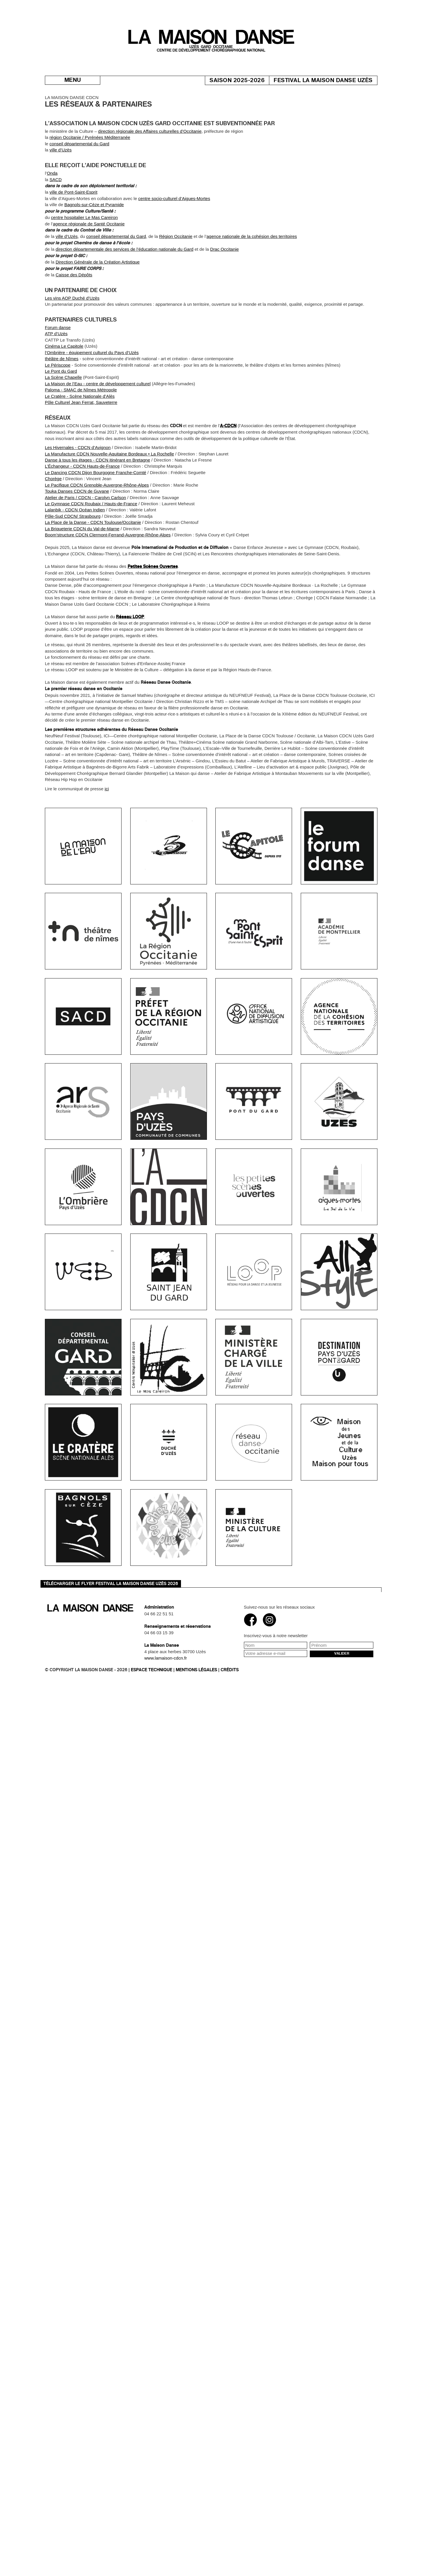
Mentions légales (196, 1670)
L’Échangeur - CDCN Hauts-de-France (82, 509)
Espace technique (151, 1670)
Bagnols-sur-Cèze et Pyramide (94, 247)
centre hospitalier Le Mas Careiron (84, 260)
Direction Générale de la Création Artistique (98, 304)
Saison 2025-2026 (249, 80)
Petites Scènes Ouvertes (153, 609)
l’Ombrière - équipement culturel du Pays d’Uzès (92, 395)
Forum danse (58, 370)
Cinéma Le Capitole (64, 388)
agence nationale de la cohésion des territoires (252, 279)
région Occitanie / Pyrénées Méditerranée (90, 180)
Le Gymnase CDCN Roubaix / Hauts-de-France (91, 546)
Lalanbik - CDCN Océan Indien (75, 552)
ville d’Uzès (61, 192)
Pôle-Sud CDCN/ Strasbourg (73, 558)
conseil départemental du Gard (79, 186)
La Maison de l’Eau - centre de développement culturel (98, 426)
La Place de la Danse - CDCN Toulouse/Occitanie (93, 565)
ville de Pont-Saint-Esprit (73, 235)
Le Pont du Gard (61, 413)
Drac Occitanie (224, 291)
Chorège (53, 521)
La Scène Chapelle (63, 420)
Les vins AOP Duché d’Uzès (72, 340)
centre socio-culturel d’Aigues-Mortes (174, 241)
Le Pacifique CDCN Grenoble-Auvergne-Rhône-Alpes (97, 527)
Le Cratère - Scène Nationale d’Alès (80, 439)
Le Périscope (58, 407)
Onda (52, 215)
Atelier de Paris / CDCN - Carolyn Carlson (85, 540)
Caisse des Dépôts (74, 317)
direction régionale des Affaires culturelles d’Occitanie (150, 174)
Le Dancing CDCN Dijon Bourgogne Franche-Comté (95, 515)
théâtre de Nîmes (61, 401)
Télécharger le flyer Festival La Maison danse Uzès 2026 (110, 1584)
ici (107, 831)
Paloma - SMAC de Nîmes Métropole (81, 432)
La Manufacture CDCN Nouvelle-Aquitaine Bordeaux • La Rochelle (109, 496)
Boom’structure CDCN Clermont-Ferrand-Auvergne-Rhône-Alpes (108, 577)
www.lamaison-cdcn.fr (165, 1658)
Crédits (230, 1670)
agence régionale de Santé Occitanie (89, 266)
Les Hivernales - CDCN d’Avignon (78, 490)
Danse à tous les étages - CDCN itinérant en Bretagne (97, 502)
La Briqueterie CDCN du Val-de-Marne (82, 571)
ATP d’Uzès (56, 376)
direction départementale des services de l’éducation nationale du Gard (125, 291)
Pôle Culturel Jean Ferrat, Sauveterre (81, 445)
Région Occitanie (175, 279)
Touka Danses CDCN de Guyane (77, 533)
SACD (56, 222)
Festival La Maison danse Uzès (335, 80)
